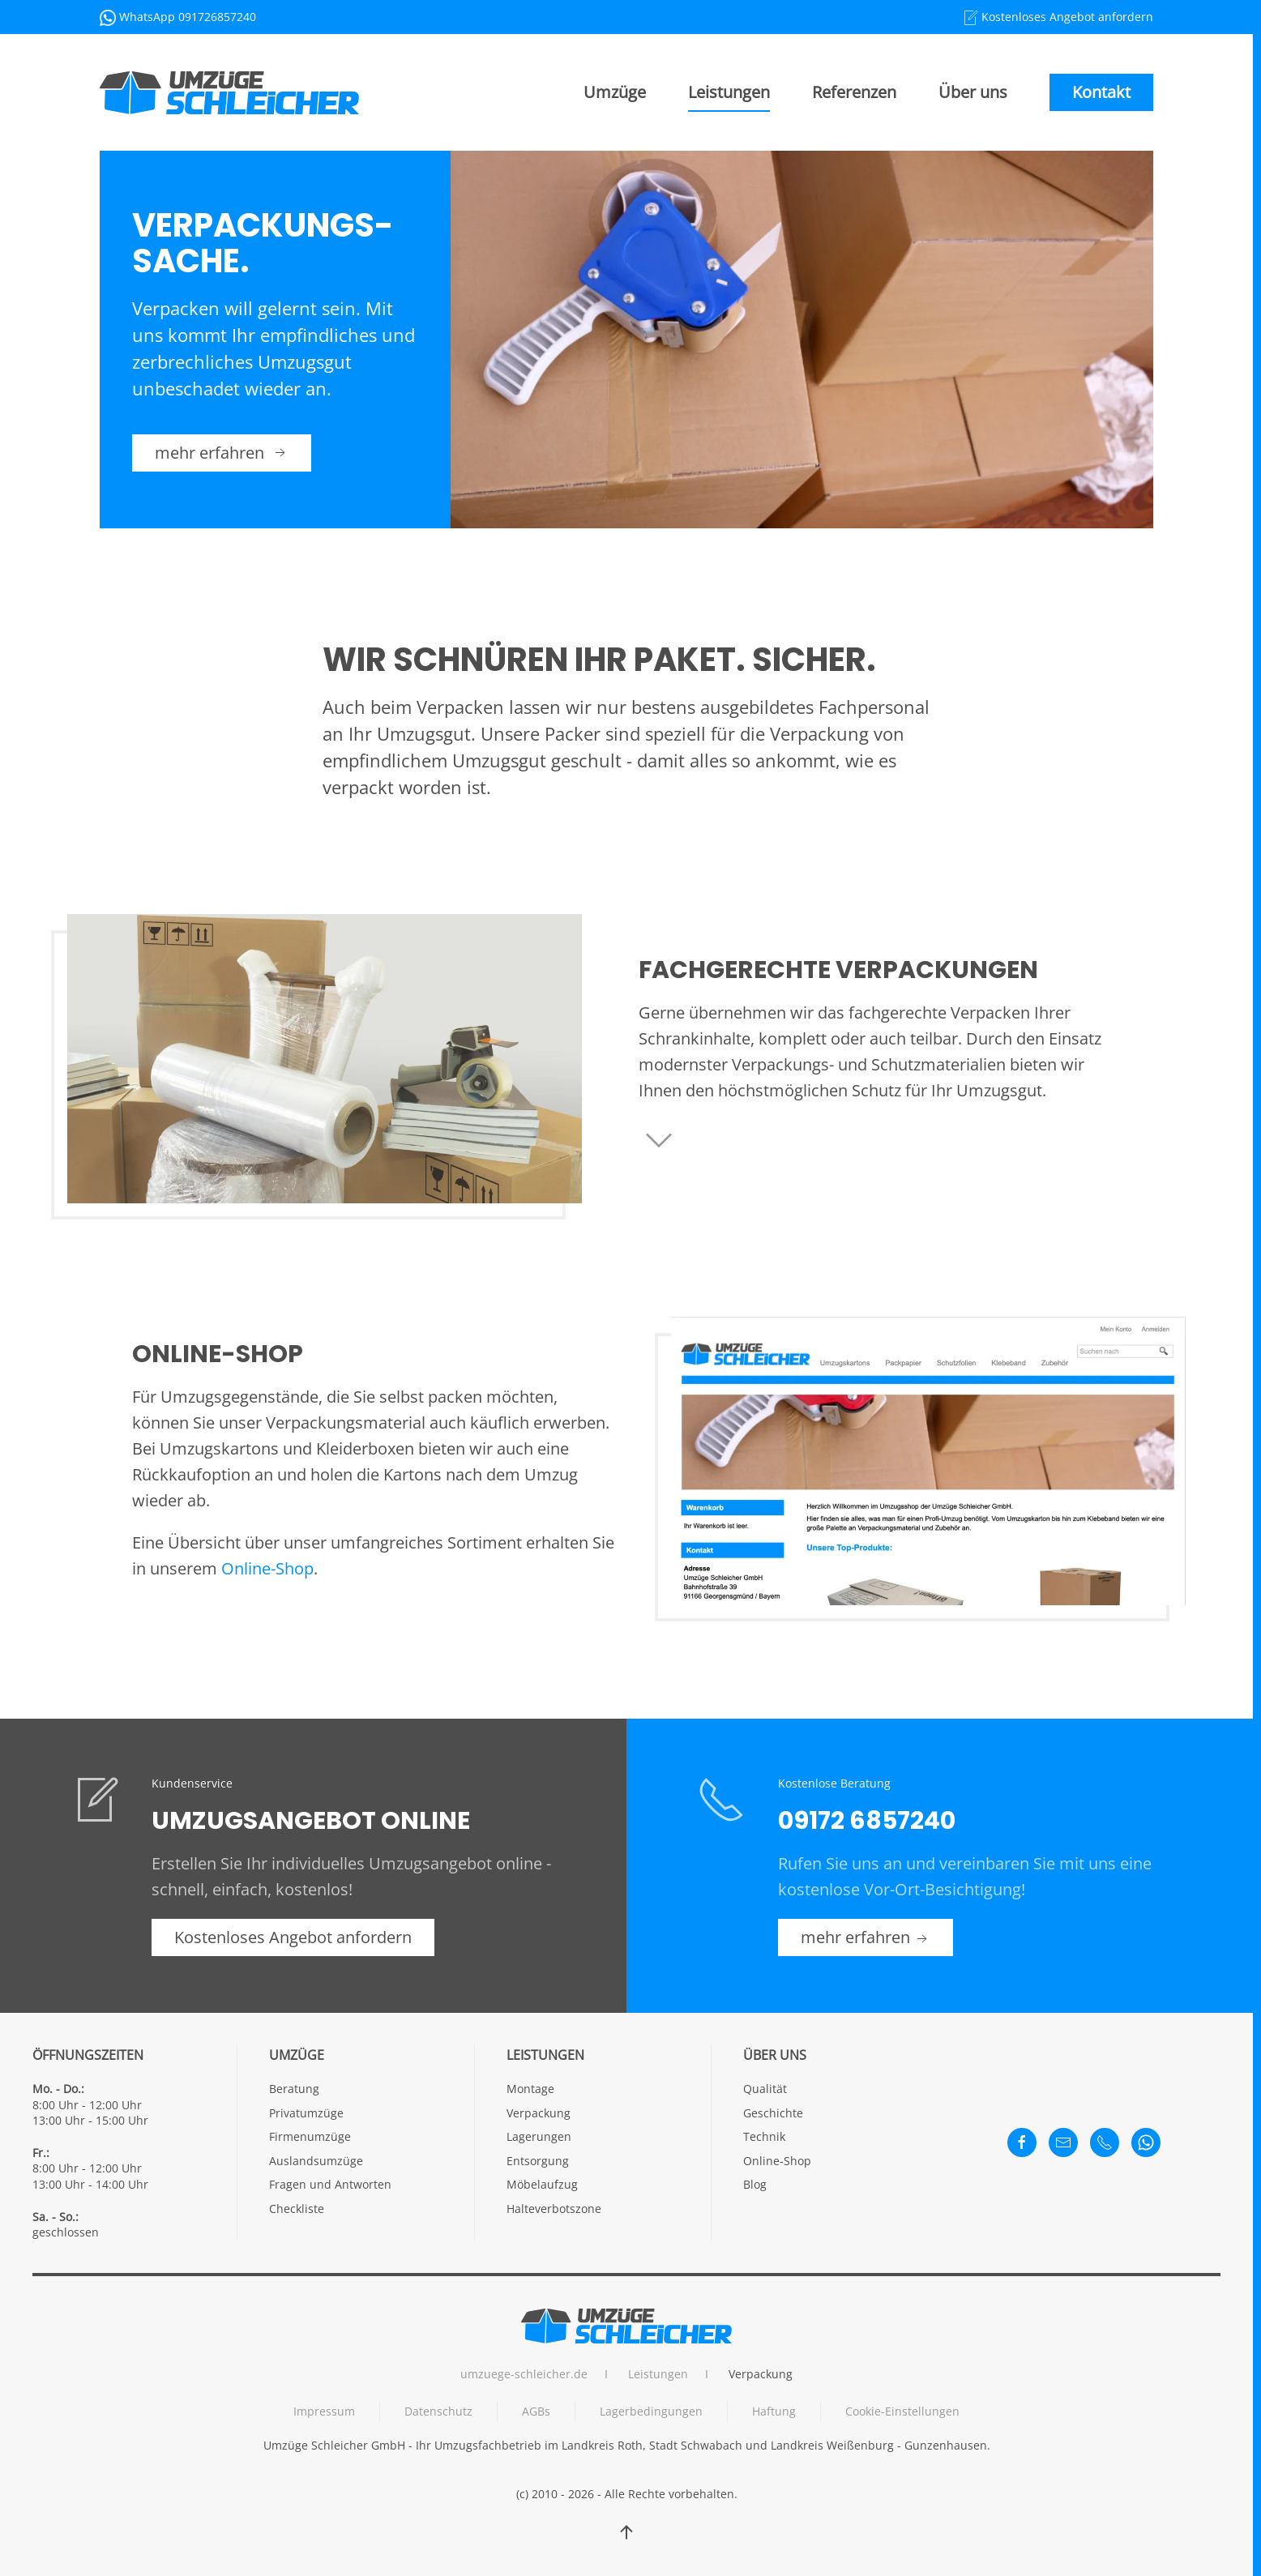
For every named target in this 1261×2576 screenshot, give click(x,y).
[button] (626, 2532)
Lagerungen (539, 2136)
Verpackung (539, 2113)
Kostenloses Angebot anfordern (1065, 16)
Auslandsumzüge (316, 2160)
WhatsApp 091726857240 (187, 16)
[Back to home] (229, 92)
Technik (764, 2136)
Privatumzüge (306, 2113)
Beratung (294, 2088)
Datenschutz (438, 2411)
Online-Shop (267, 1568)
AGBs (536, 2411)
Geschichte (773, 2113)
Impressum (324, 2411)
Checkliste (296, 2208)
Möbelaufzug (542, 2184)
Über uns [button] (972, 92)
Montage (530, 2088)
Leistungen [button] (729, 92)
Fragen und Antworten (330, 2184)
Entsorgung (538, 2160)
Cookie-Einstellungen (902, 2411)
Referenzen (854, 92)
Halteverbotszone (554, 2208)
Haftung (774, 2411)
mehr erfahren (222, 453)
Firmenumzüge (310, 2136)
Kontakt (1101, 92)
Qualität (765, 2088)
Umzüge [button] (614, 92)
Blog (755, 2184)
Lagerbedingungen (651, 2411)
